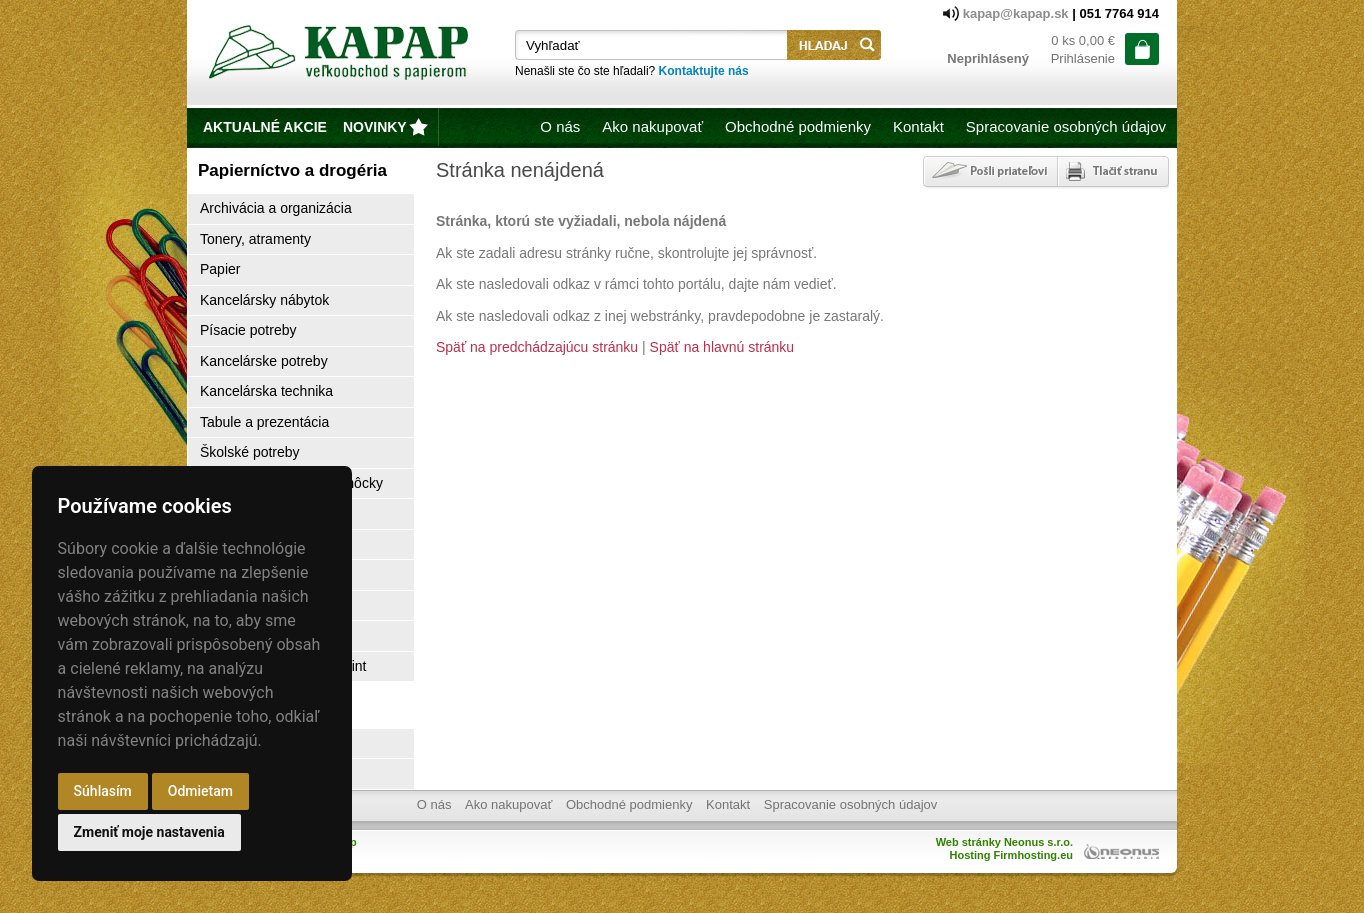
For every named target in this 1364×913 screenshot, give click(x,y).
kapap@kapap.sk (1018, 13)
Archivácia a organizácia (276, 208)
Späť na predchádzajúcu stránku (537, 347)
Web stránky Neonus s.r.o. (1004, 842)
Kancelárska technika (266, 391)
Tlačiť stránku (1113, 172)
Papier (220, 269)
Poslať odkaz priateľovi (988, 172)
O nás (560, 126)
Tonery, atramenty (255, 239)
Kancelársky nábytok (264, 300)
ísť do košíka (1142, 49)
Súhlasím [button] (103, 791)
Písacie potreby (248, 330)
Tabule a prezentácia (264, 422)
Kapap (341, 56)
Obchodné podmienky (798, 126)
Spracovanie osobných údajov (1066, 126)
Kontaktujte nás (704, 71)
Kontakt (918, 126)
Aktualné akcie (265, 127)
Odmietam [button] (200, 791)
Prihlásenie (1083, 58)
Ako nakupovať (652, 126)
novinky (375, 127)
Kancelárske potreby (264, 361)
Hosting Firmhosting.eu (1011, 855)
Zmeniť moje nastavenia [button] (149, 832)
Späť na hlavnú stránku (722, 347)
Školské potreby (250, 452)
